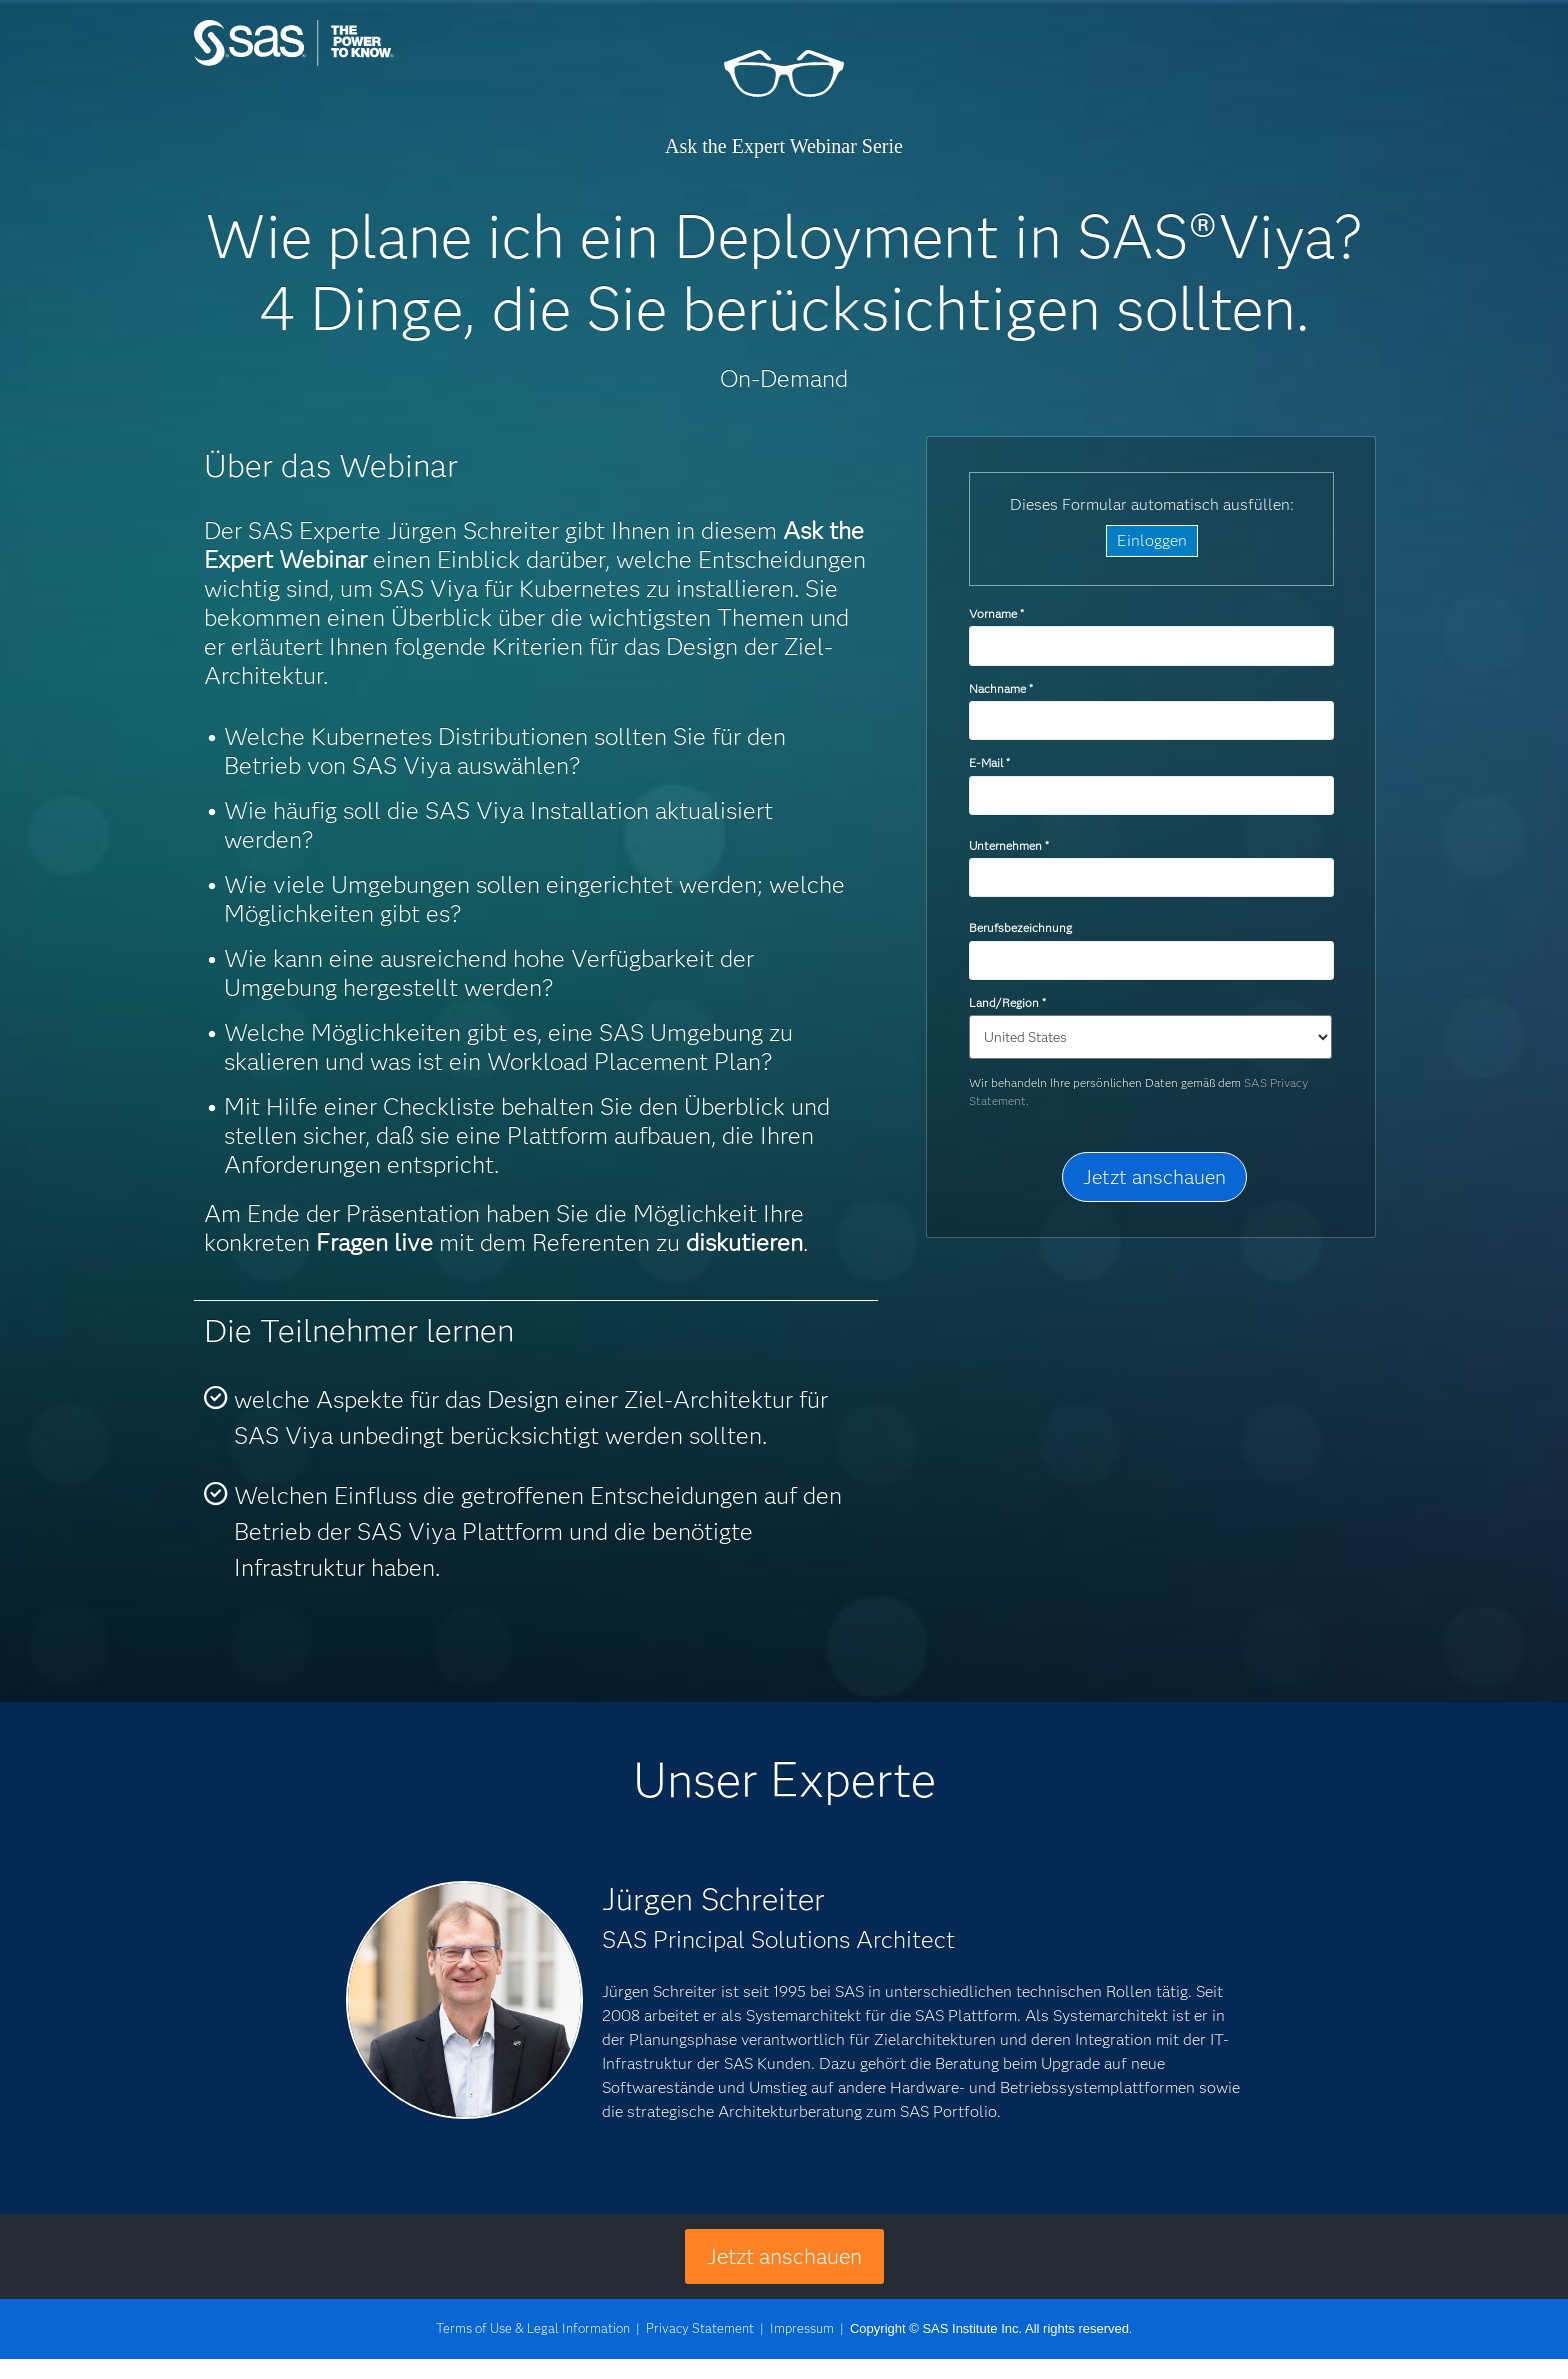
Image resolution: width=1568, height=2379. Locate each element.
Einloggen (1152, 540)
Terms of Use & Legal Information (533, 2328)
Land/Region (1007, 1002)
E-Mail (989, 762)
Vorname (996, 613)
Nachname (1000, 688)
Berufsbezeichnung (1022, 927)
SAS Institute (388, 62)
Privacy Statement (700, 2328)
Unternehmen (1008, 845)
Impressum (802, 2328)
